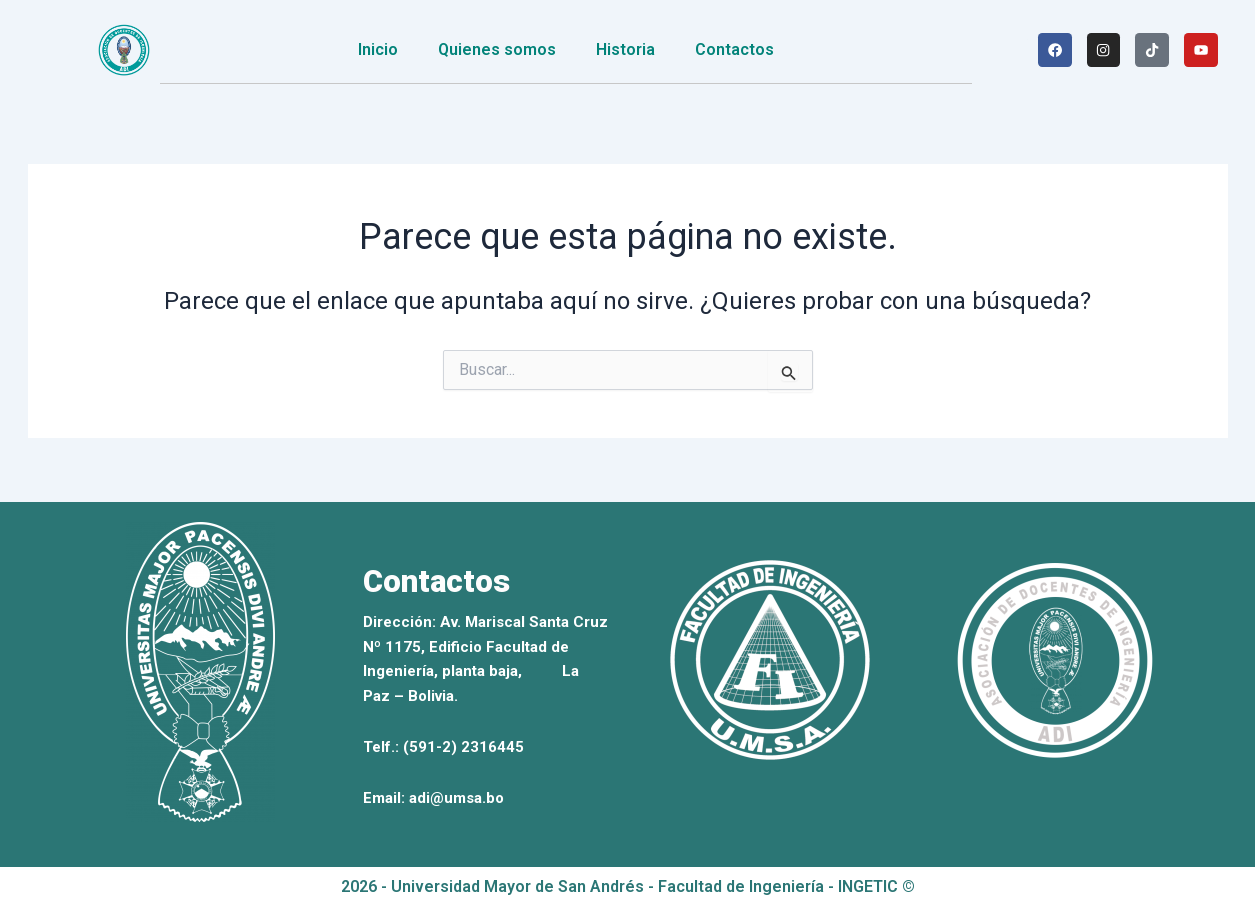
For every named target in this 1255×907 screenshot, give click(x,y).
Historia (625, 49)
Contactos (734, 49)
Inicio (378, 49)
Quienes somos (497, 49)
